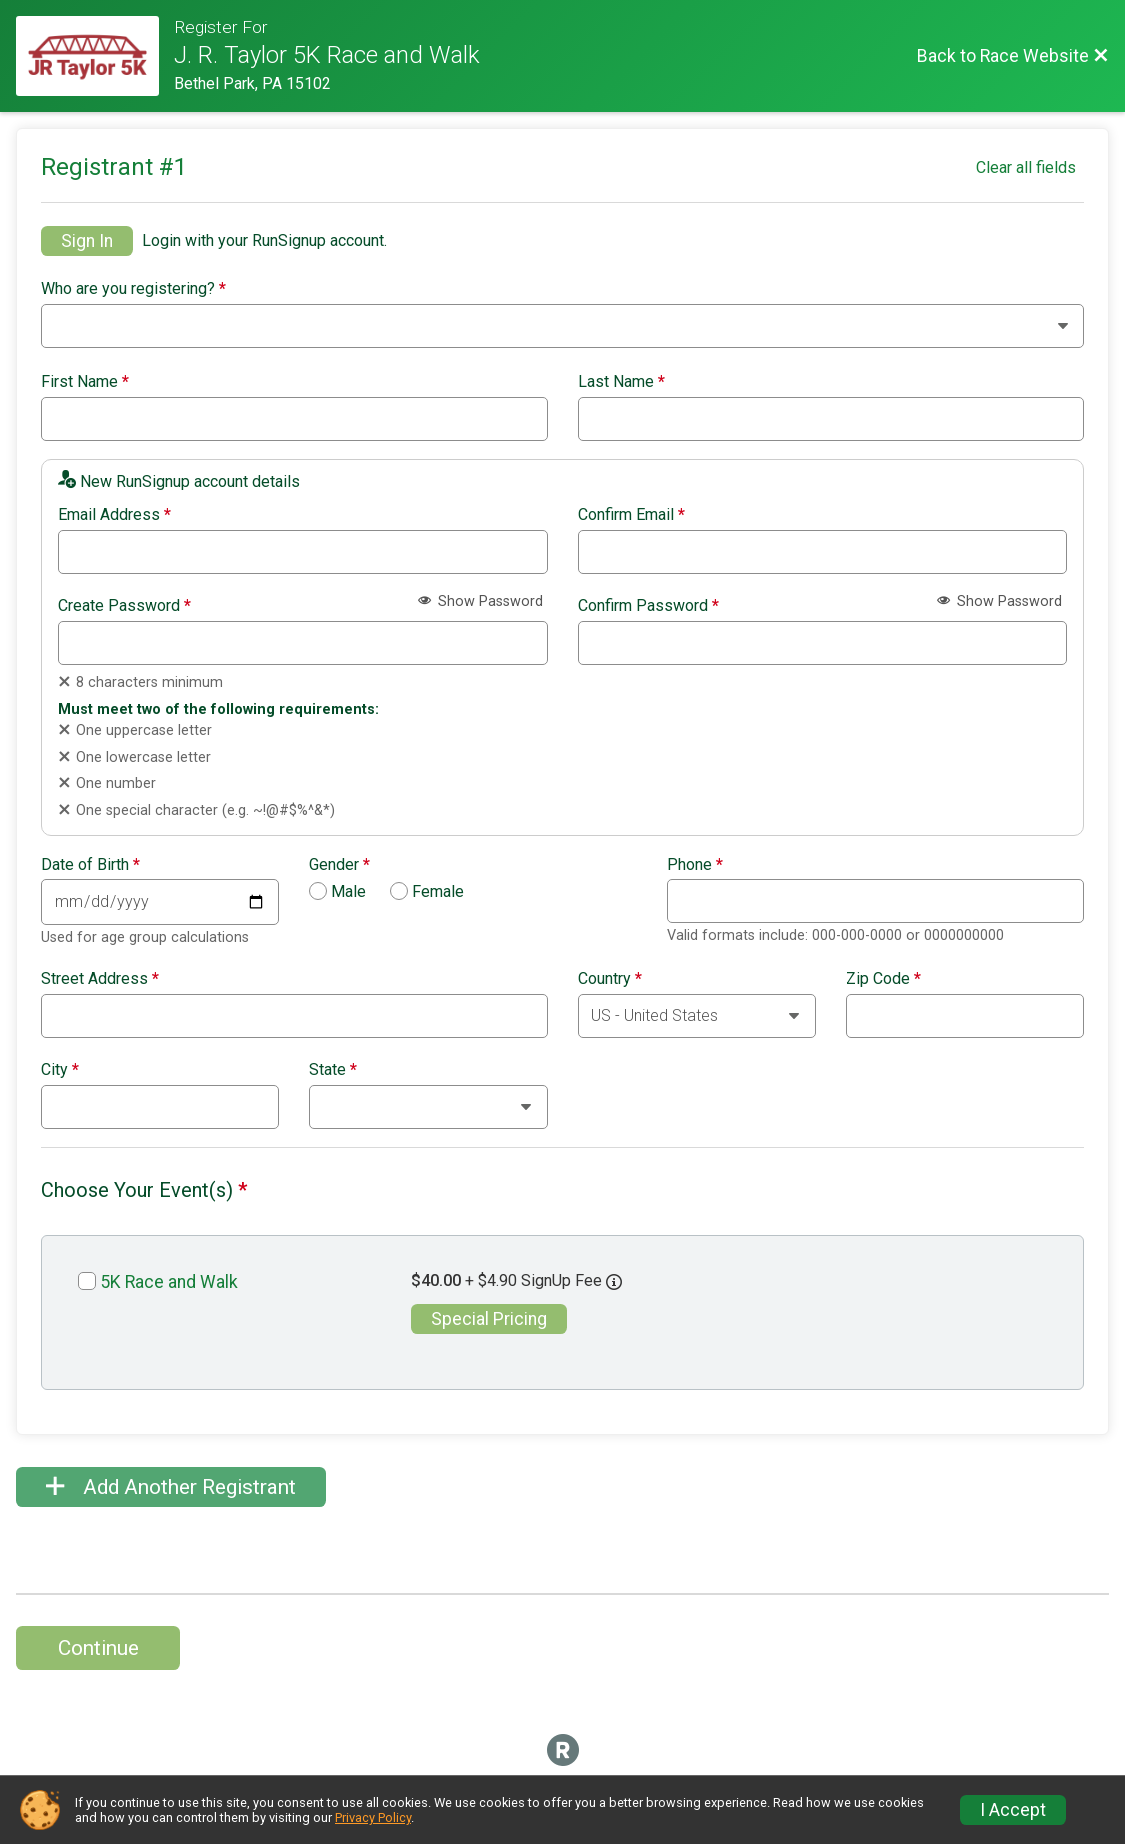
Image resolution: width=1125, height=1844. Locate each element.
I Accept (1013, 1810)
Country (610, 979)
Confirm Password (648, 606)
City (60, 1070)
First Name (85, 382)
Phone (695, 865)
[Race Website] (95, 56)
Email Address (114, 515)
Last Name (621, 382)
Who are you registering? (133, 289)
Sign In (87, 241)
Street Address (100, 979)
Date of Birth (90, 865)
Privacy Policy (373, 1817)
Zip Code (883, 979)
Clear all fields (1026, 167)
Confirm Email (631, 515)
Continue (98, 1648)
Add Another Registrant (171, 1487)
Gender (339, 865)
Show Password (480, 601)
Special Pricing (489, 1319)
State (333, 1070)
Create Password (124, 606)
